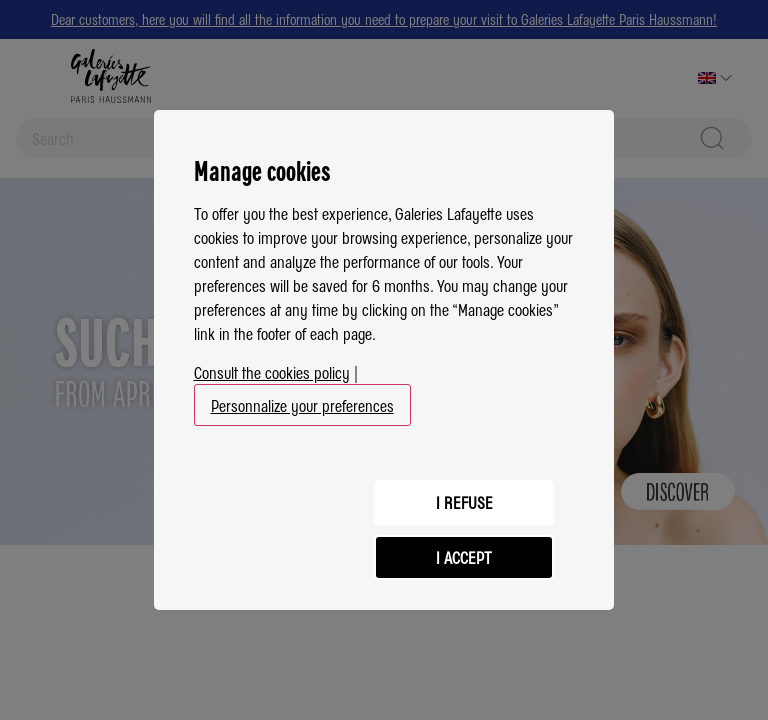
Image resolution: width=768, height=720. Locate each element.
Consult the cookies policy (272, 372)
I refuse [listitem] (464, 502)
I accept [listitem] (464, 557)
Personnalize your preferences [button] (302, 405)
